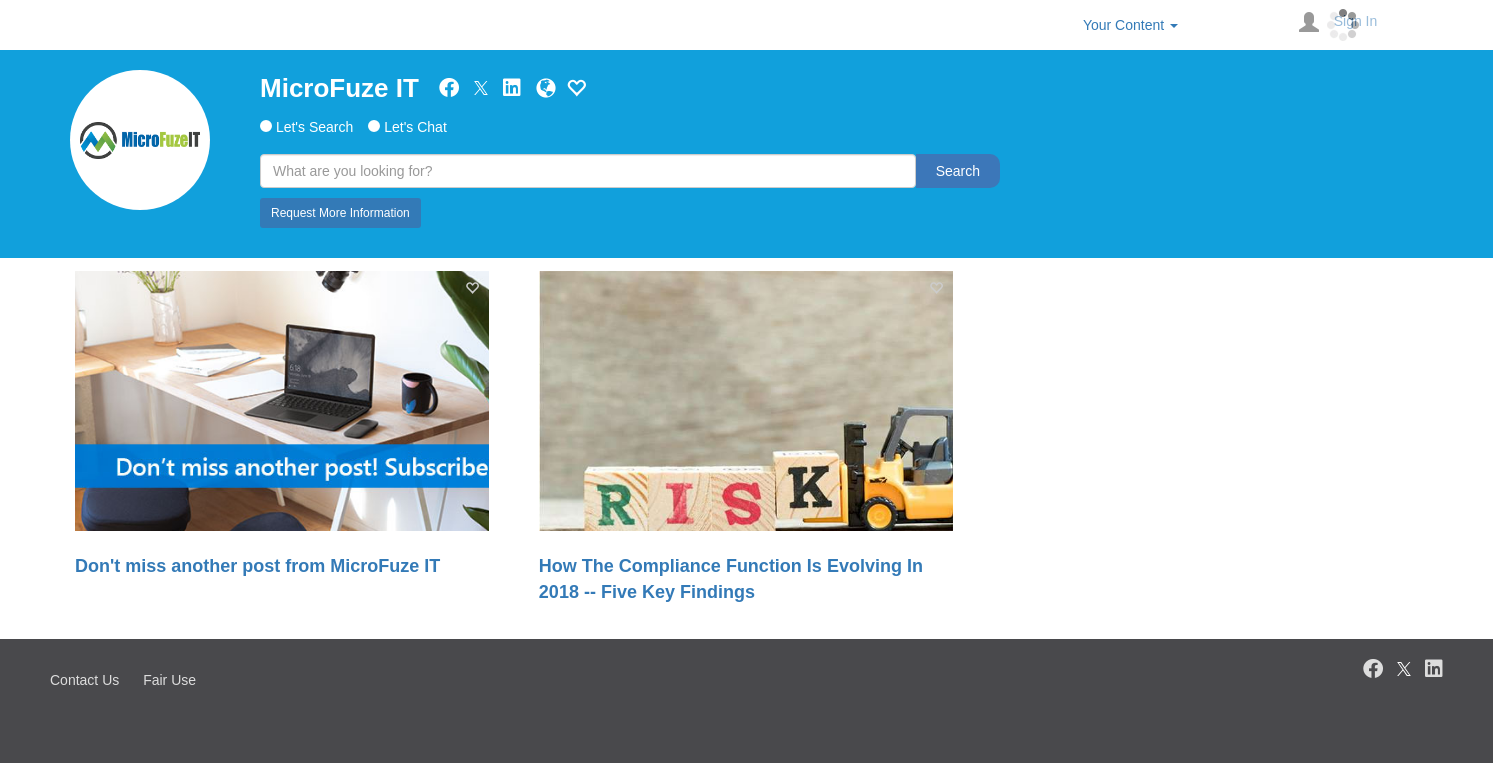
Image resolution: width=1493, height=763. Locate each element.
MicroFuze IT (339, 88)
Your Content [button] (1130, 25)
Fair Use (169, 680)
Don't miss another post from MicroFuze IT (257, 566)
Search (958, 171)
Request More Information (340, 213)
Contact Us (84, 680)
